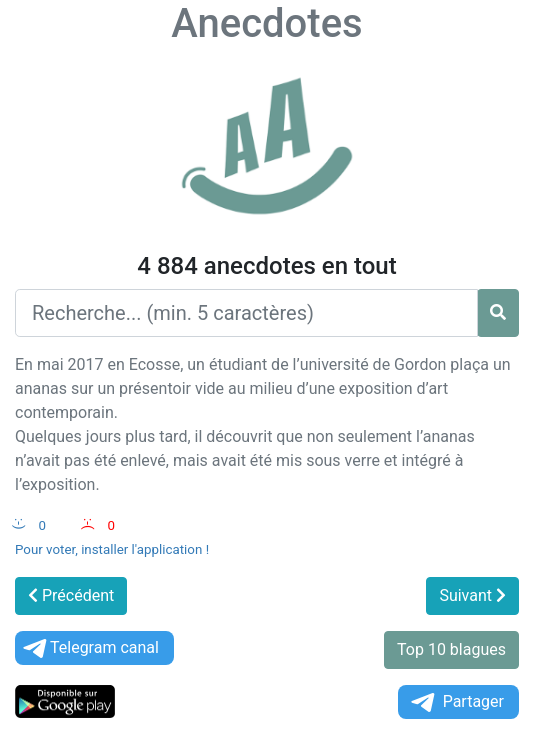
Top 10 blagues (451, 649)
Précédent (71, 595)
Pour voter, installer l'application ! (112, 549)
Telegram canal (89, 648)
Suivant (472, 595)
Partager (456, 702)
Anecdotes (266, 23)
